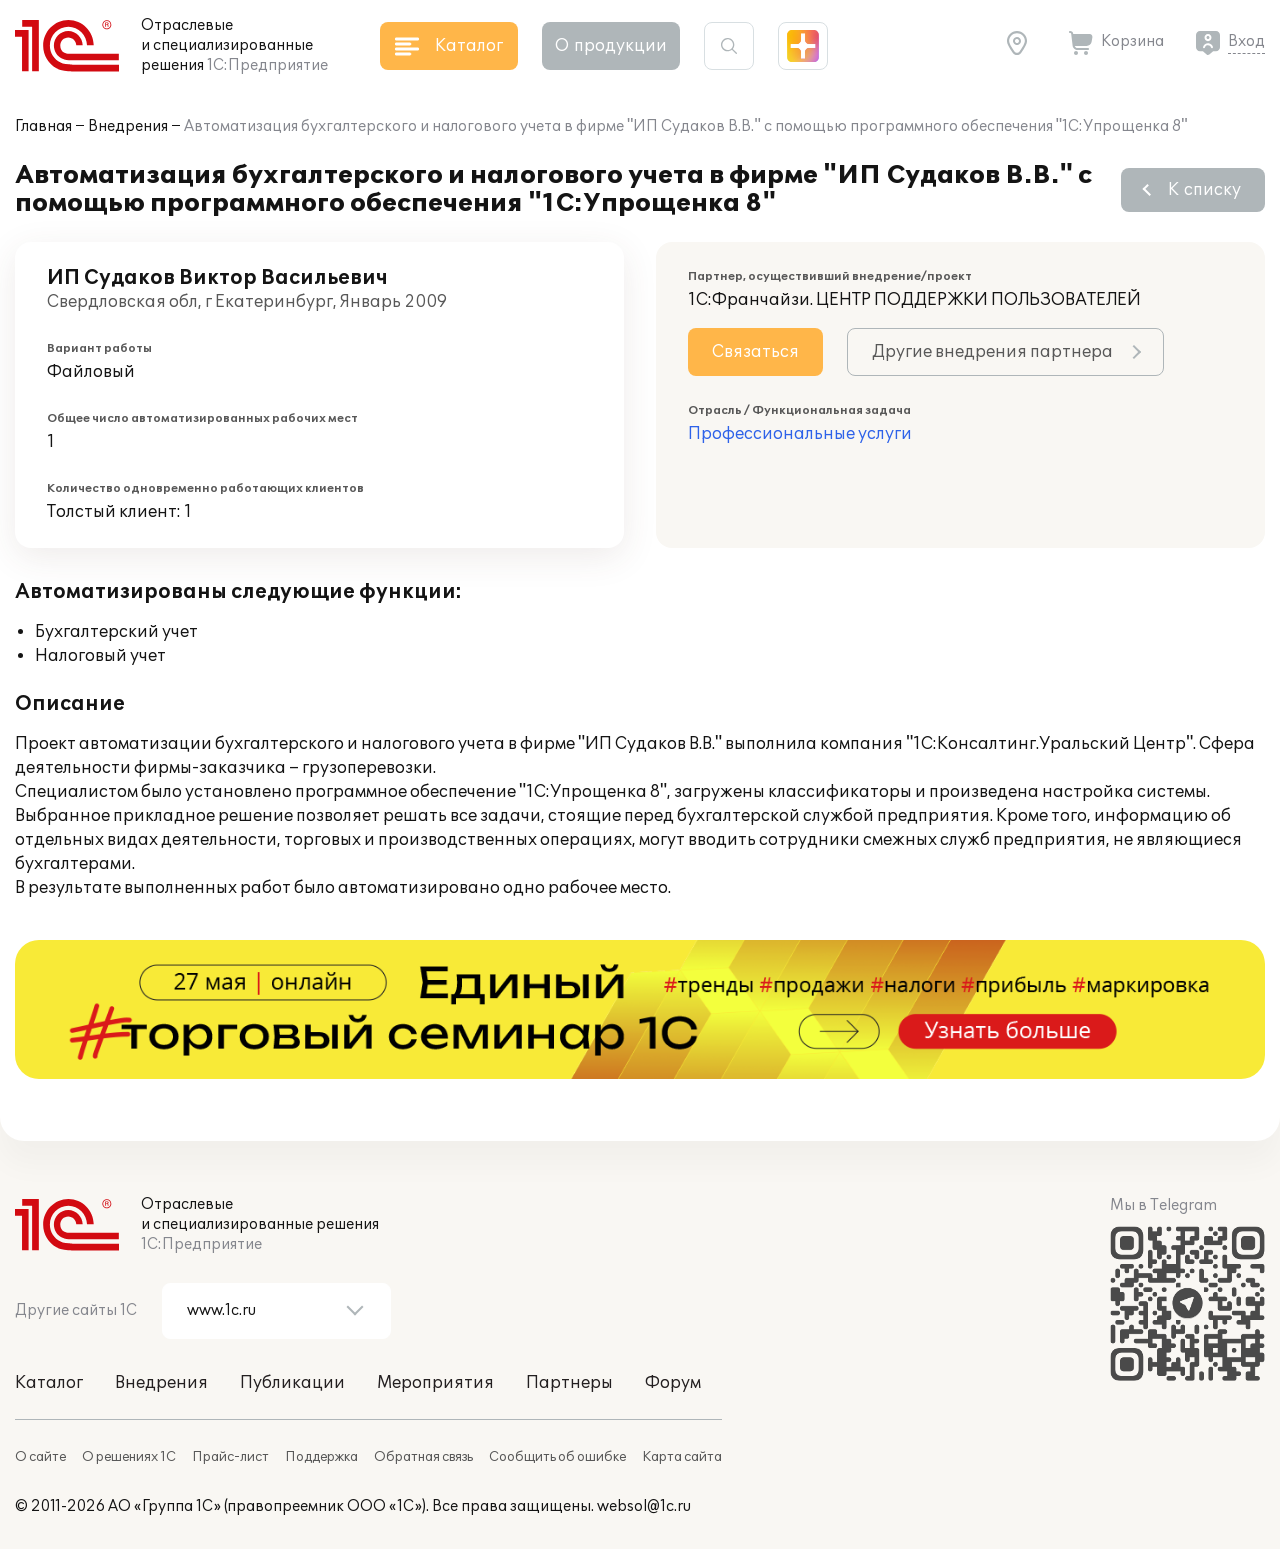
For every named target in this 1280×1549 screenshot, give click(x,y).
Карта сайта (682, 1457)
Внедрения (128, 126)
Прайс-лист (230, 1457)
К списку (1204, 190)
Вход (1246, 41)
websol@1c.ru (644, 1506)
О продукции (611, 46)
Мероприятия (435, 1383)
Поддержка (321, 1457)
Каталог (49, 1383)
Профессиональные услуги (800, 434)
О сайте (40, 1457)
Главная (43, 126)
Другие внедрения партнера (992, 352)
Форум (673, 1383)
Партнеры (569, 1383)
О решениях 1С (129, 1457)
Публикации (292, 1383)
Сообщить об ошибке (557, 1457)
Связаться (755, 352)
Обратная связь (423, 1457)
